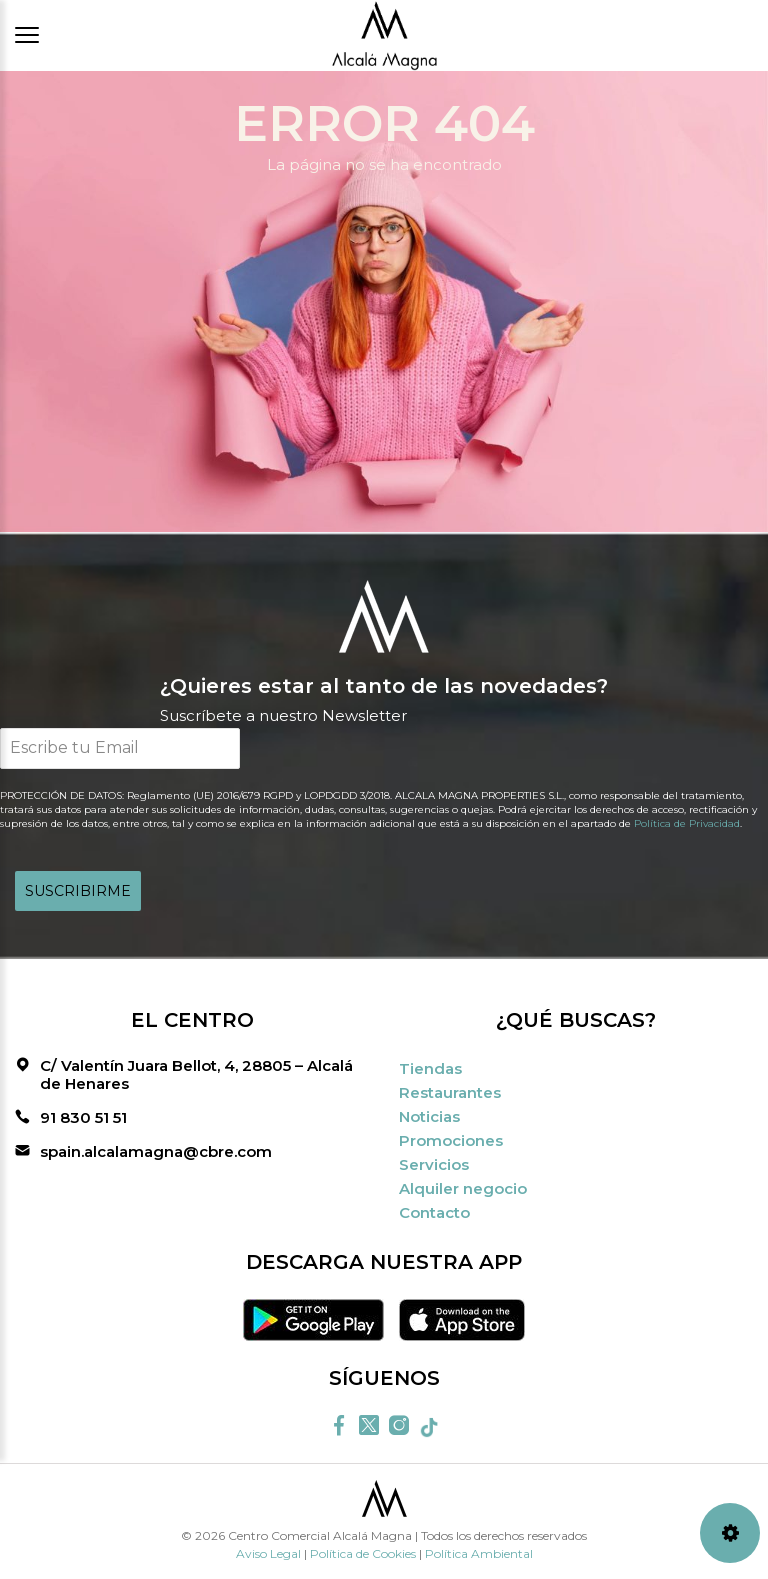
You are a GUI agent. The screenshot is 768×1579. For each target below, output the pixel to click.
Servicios (434, 1164)
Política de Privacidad (687, 823)
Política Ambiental (479, 1553)
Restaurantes (450, 1092)
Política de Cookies (363, 1553)
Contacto (434, 1212)
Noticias (429, 1116)
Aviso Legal (268, 1553)
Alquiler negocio (463, 1188)
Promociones (451, 1140)
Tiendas (430, 1068)
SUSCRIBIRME (78, 891)
